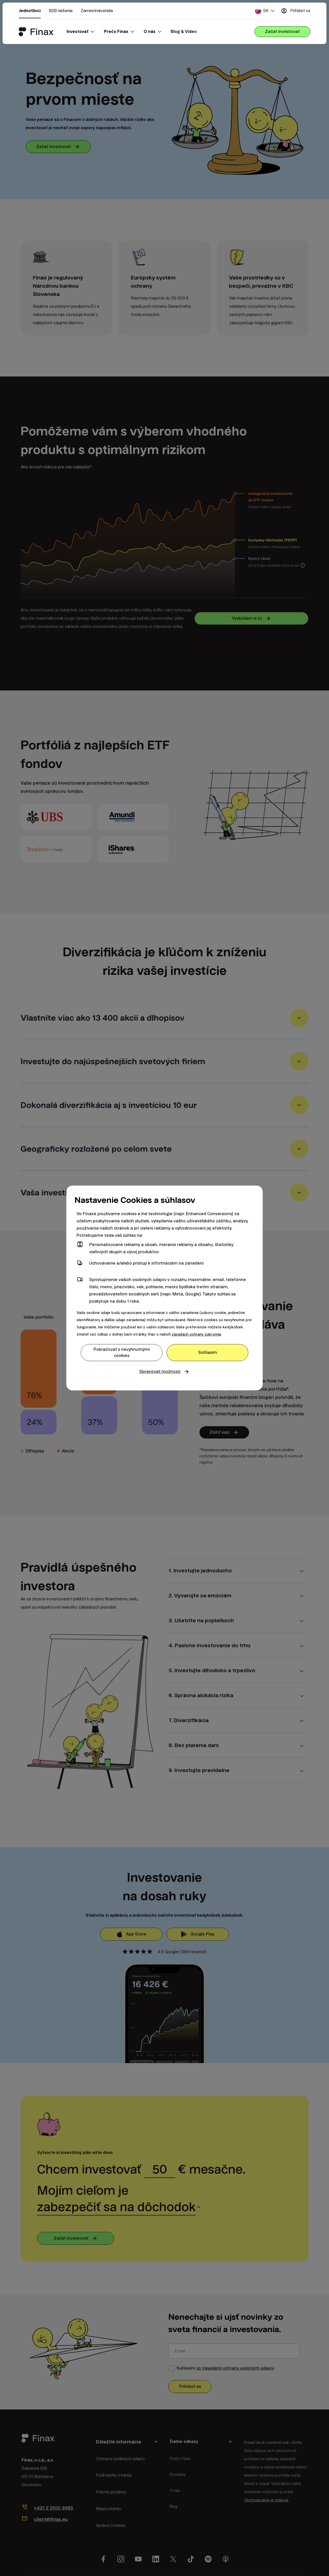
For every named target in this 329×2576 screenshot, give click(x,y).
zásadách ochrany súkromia (196, 1334)
